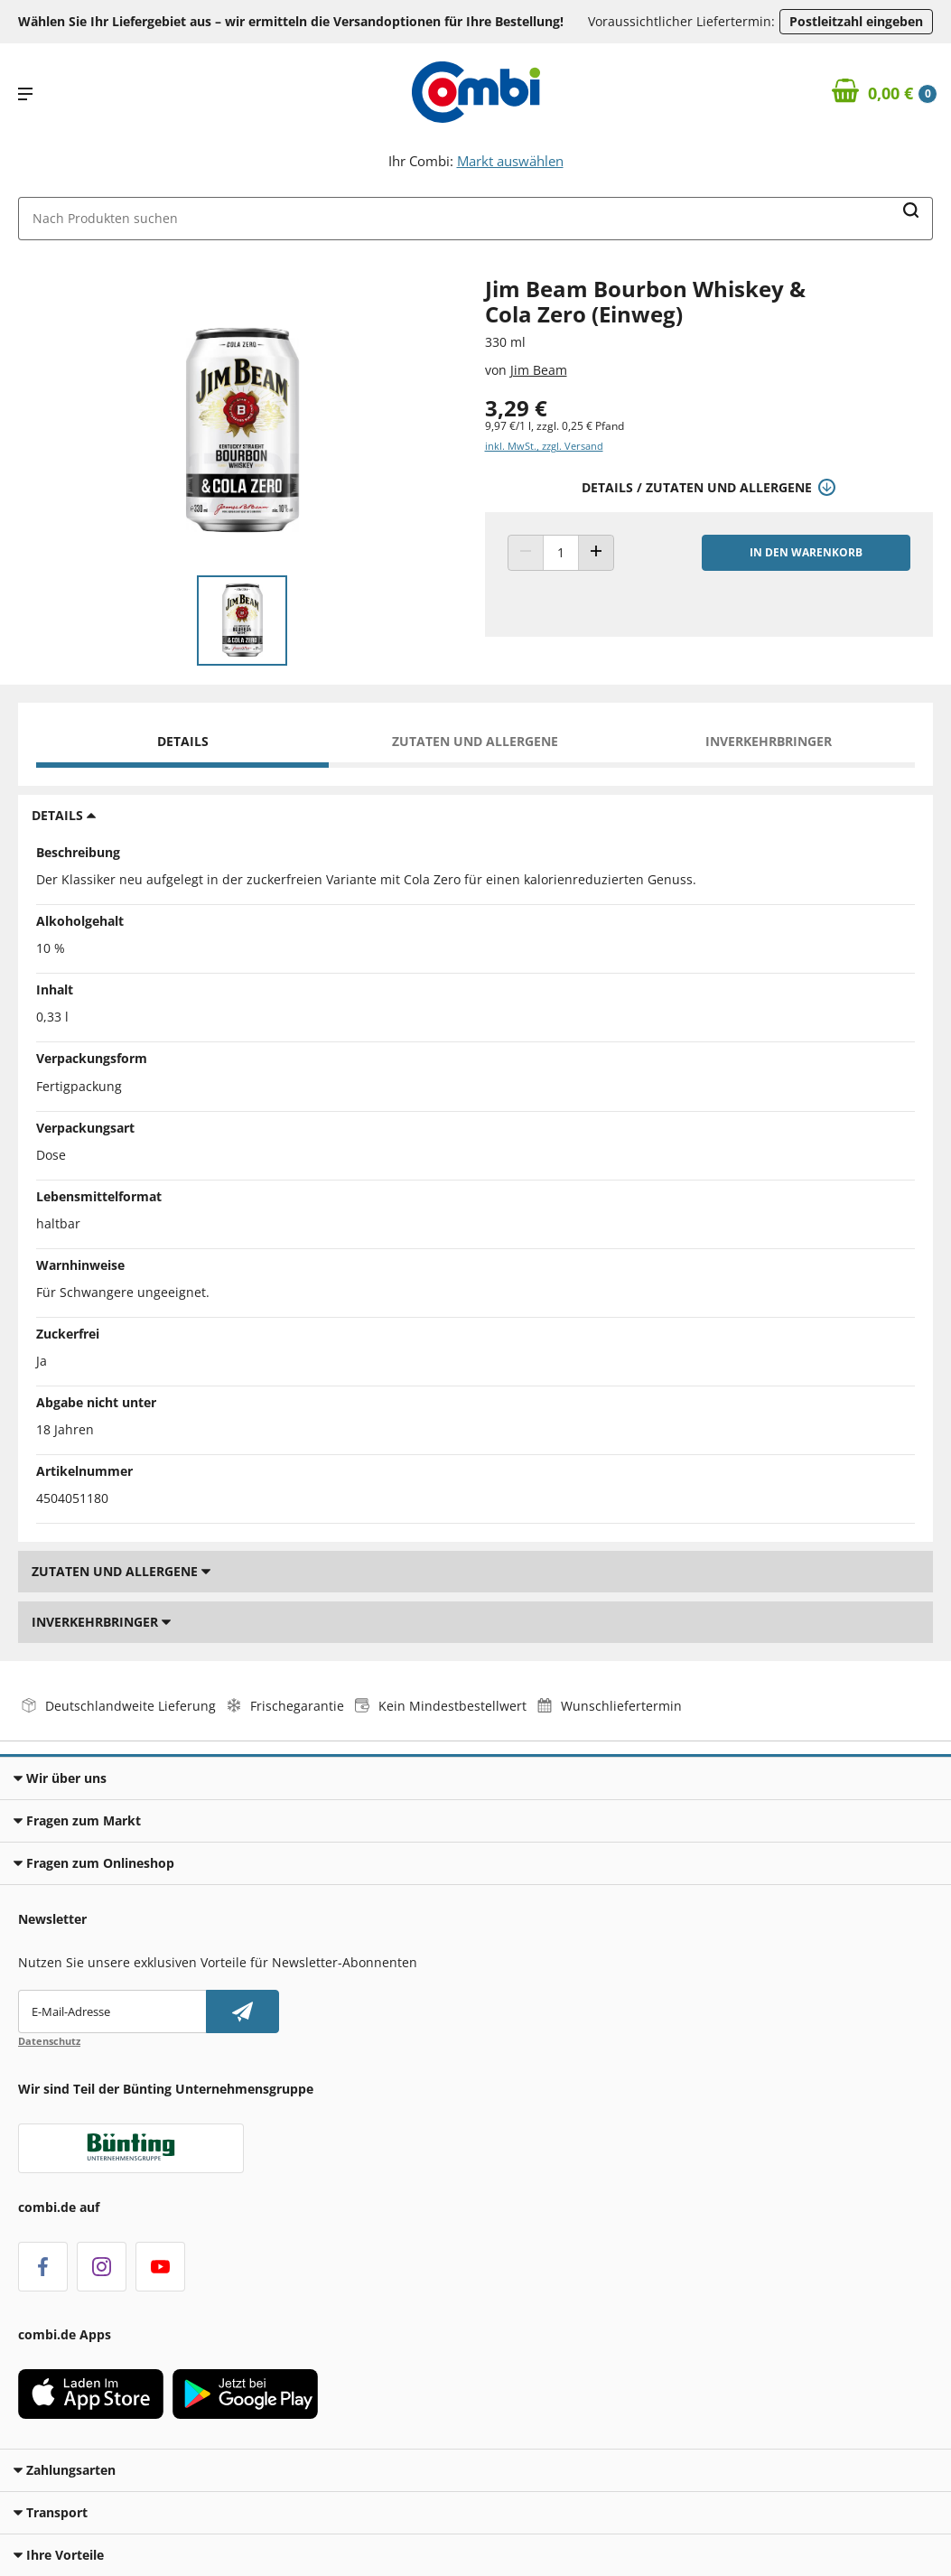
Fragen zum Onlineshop (94, 1862)
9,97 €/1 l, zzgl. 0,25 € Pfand (554, 426)
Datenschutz (49, 2041)
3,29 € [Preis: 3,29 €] (516, 408)
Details (183, 741)
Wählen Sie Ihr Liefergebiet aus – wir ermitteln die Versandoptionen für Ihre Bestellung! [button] (291, 21)
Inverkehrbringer (768, 741)
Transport (51, 2512)
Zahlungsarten (65, 2469)
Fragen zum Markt (77, 1820)
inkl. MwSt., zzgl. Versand (544, 446)
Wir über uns (60, 1778)
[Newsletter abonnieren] (242, 2011)
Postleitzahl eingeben (856, 21)
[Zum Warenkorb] (884, 94)
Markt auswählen (510, 161)
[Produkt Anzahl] (561, 553)
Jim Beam (538, 369)
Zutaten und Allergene (475, 741)
